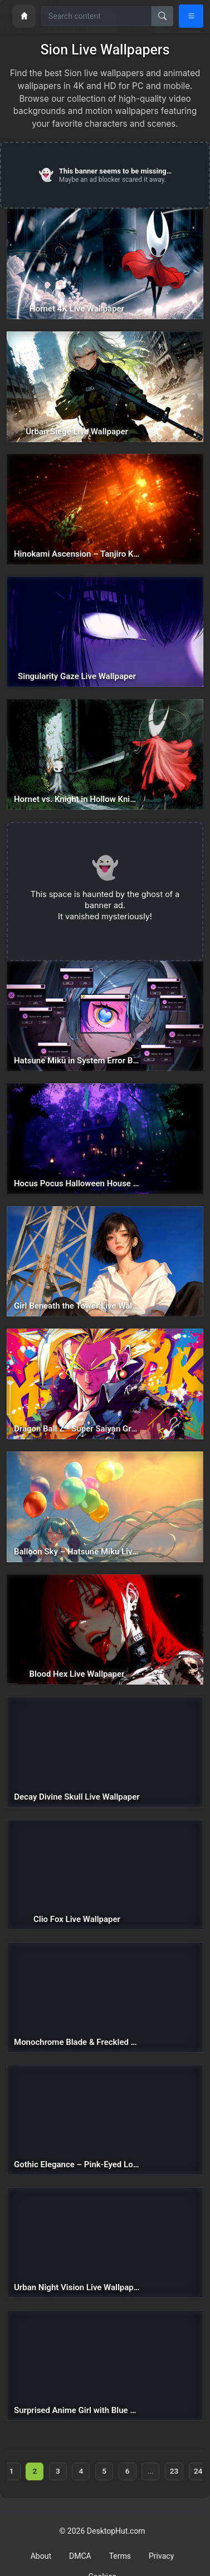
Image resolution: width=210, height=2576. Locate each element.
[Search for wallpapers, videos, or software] (96, 16)
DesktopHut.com (116, 2531)
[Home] (24, 16)
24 (198, 2470)
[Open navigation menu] (191, 16)
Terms (120, 2556)
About (41, 2556)
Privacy (161, 2556)
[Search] (162, 16)
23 (174, 2470)
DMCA (80, 2556)
